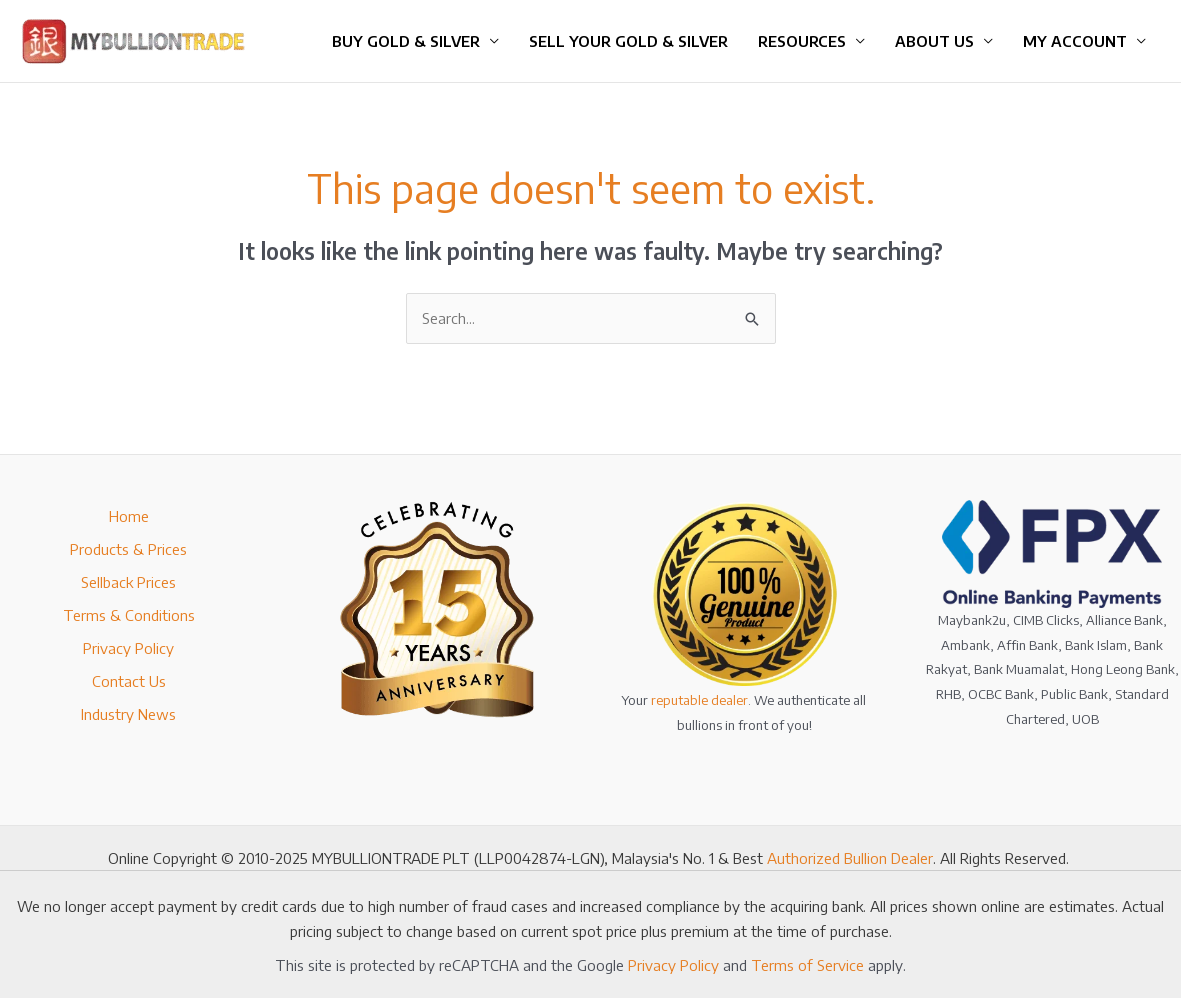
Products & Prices (128, 549)
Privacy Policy (128, 648)
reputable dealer (699, 700)
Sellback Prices (128, 582)
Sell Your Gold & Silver (628, 41)
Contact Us (129, 681)
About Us (934, 41)
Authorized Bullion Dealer (850, 858)
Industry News (128, 714)
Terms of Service (807, 965)
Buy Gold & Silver (406, 41)
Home (129, 516)
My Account (1075, 41)
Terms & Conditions (129, 615)
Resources (802, 41)
